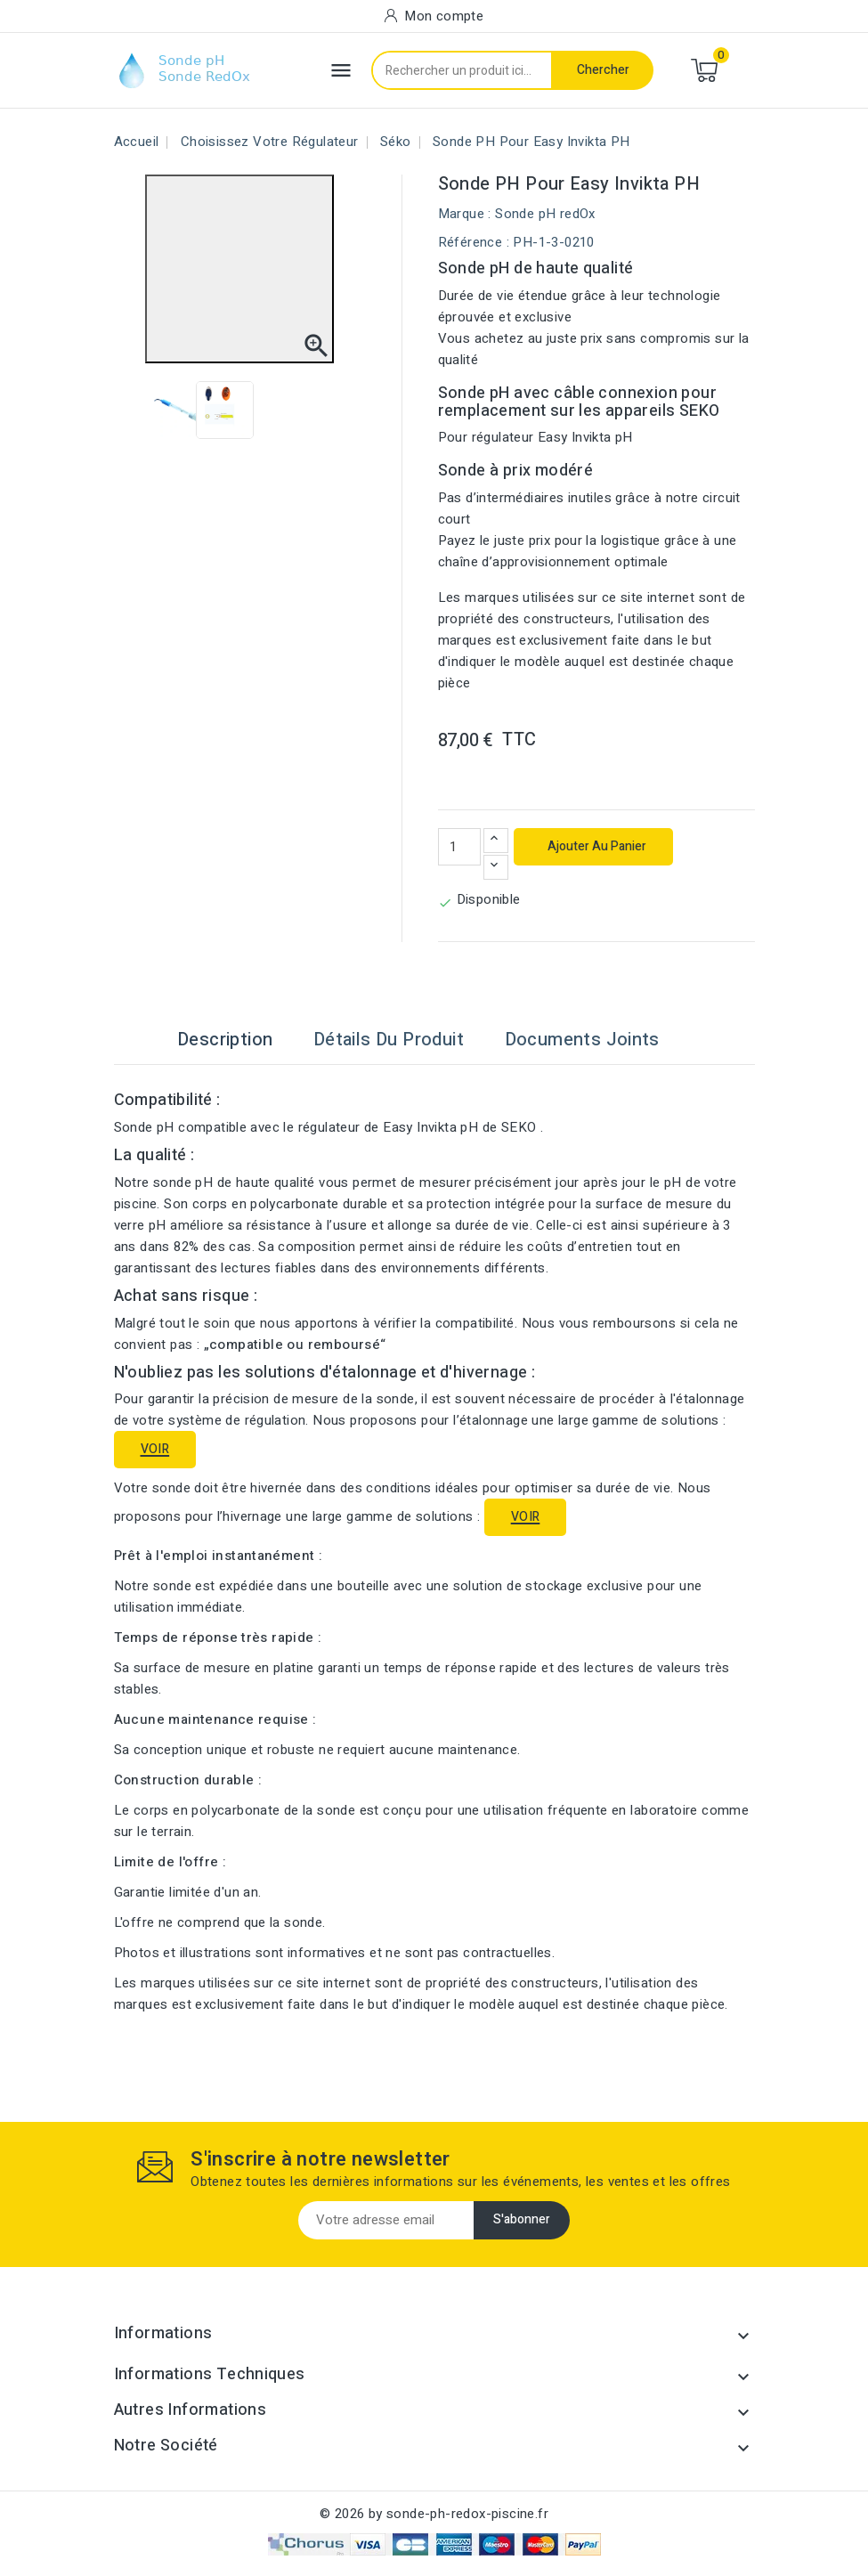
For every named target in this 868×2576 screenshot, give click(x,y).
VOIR (155, 1449)
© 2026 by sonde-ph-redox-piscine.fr (434, 2513)
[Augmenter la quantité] (495, 840)
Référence (470, 242)
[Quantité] (459, 846)
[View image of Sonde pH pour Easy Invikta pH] (180, 410)
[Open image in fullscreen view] (239, 269)
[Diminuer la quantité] (495, 867)
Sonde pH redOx (545, 213)
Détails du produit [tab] (388, 1039)
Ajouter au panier (595, 846)
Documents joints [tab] (582, 1039)
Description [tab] (224, 1039)
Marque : (464, 213)
